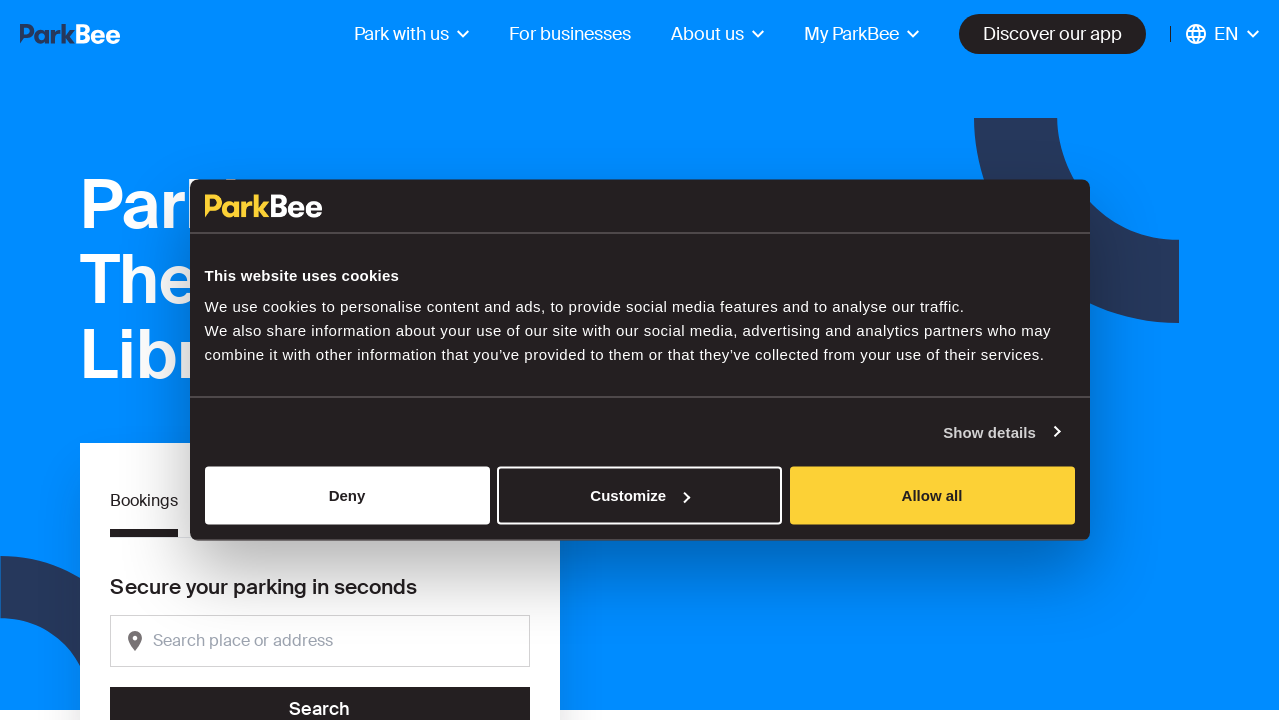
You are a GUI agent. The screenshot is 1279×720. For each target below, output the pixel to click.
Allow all (932, 495)
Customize (640, 495)
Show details (989, 431)
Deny (347, 495)
